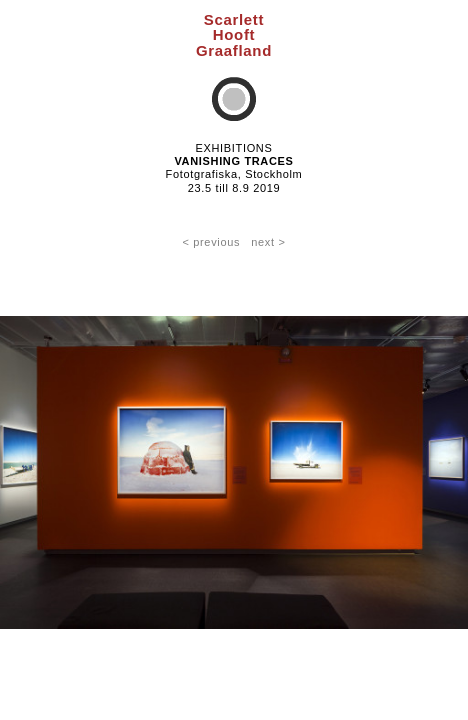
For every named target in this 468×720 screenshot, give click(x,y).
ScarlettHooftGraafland (234, 34)
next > (268, 242)
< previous (211, 242)
